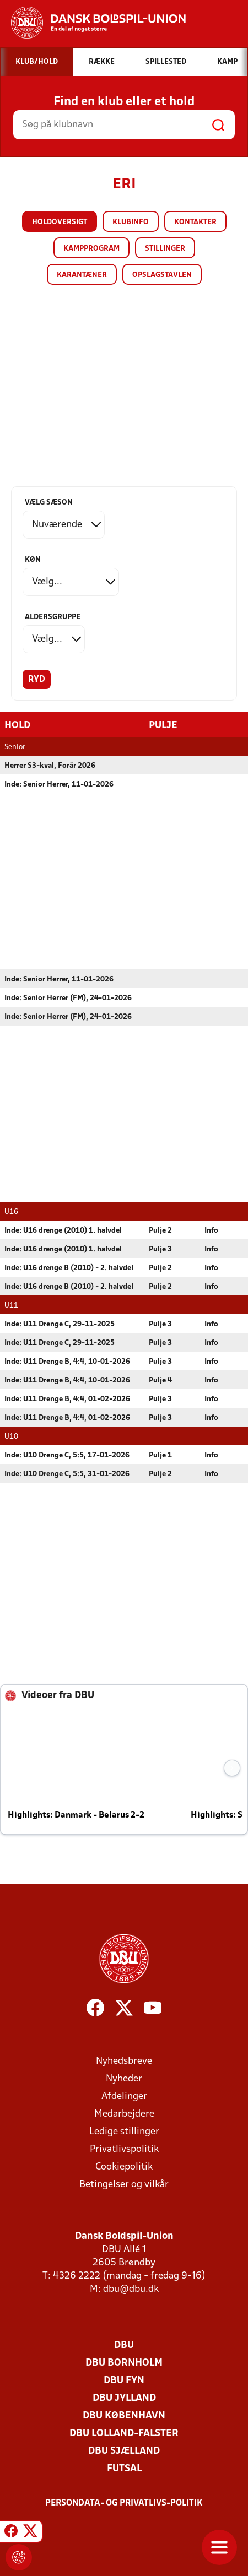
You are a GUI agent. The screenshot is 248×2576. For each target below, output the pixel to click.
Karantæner (82, 275)
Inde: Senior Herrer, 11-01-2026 (59, 784)
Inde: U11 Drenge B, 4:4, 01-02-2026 (67, 1398)
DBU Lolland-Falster (124, 2433)
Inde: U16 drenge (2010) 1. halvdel (63, 1230)
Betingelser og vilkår (124, 2184)
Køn (33, 559)
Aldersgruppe (52, 617)
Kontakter (195, 222)
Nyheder (124, 2078)
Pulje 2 (160, 1230)
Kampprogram (91, 248)
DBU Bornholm (124, 2362)
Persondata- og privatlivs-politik (124, 2503)
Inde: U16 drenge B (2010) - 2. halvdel (68, 1267)
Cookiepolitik (124, 2166)
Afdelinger (124, 2096)
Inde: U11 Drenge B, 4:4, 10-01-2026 (67, 1361)
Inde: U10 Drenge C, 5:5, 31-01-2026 (67, 1473)
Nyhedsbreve (124, 2060)
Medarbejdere (124, 2113)
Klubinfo (130, 222)
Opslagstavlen (162, 275)
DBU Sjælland (124, 2450)
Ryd (36, 680)
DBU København (124, 2415)
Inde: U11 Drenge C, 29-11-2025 (59, 1323)
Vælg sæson (49, 502)
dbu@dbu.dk (131, 2288)
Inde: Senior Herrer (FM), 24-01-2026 (68, 997)
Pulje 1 (160, 1454)
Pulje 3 (160, 1248)
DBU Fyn (124, 2380)
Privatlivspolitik (124, 2149)
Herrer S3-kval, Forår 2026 (49, 765)
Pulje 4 (160, 1380)
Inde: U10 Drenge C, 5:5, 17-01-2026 (67, 1454)
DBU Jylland (124, 2398)
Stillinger (165, 248)
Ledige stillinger (124, 2131)
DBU (124, 2345)
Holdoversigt (59, 222)
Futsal (124, 2468)
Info (211, 1230)
